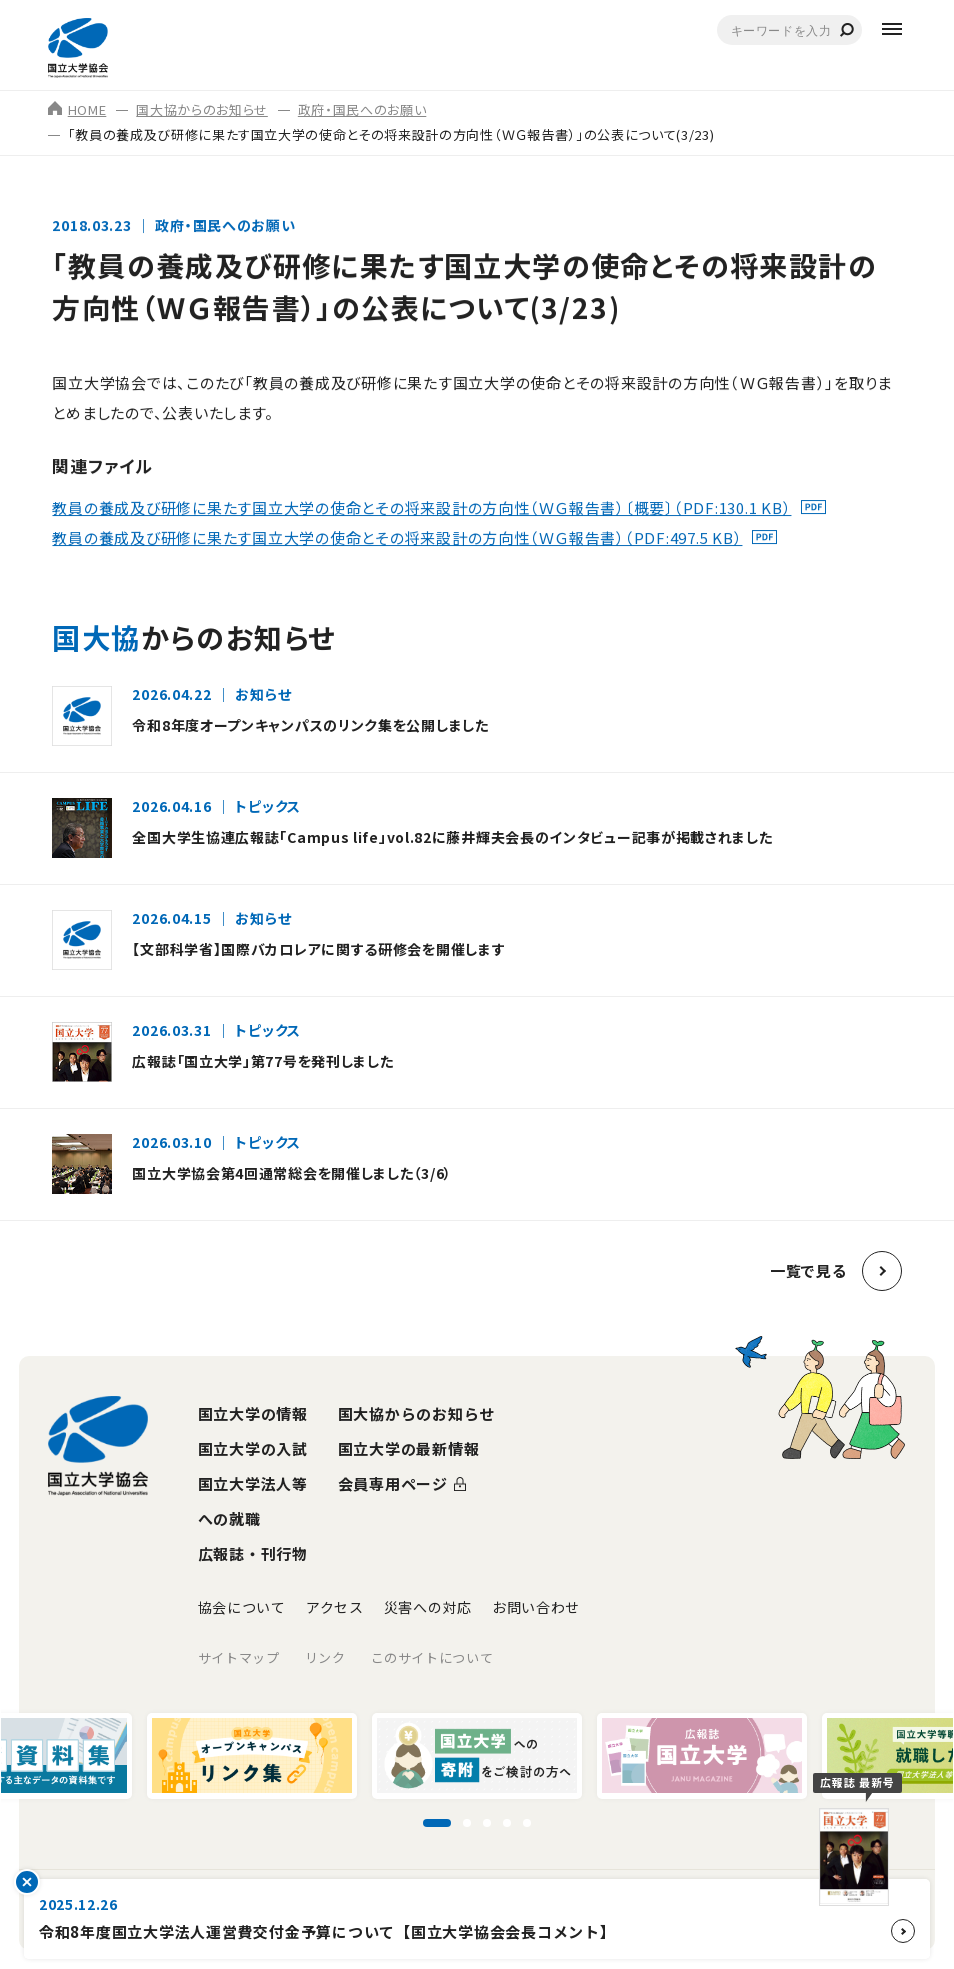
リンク (325, 1657)
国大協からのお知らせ (202, 109)
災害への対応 (428, 1607)
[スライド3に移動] (487, 1823)
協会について (242, 1607)
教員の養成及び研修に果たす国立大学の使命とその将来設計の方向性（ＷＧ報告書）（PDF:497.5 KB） (397, 538)
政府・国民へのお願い (362, 109)
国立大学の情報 (253, 1413)
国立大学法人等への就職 (253, 1501)
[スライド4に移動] (507, 1823)
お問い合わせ (536, 1607)
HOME (77, 109)
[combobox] (789, 30)
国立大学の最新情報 (409, 1448)
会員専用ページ (393, 1483)
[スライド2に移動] (467, 1823)
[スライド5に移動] (527, 1823)
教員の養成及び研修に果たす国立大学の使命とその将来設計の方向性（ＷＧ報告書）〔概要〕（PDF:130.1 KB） (421, 508)
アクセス (335, 1607)
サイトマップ (239, 1657)
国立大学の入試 (253, 1448)
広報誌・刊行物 (253, 1553)
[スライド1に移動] (437, 1823)
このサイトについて (432, 1657)
